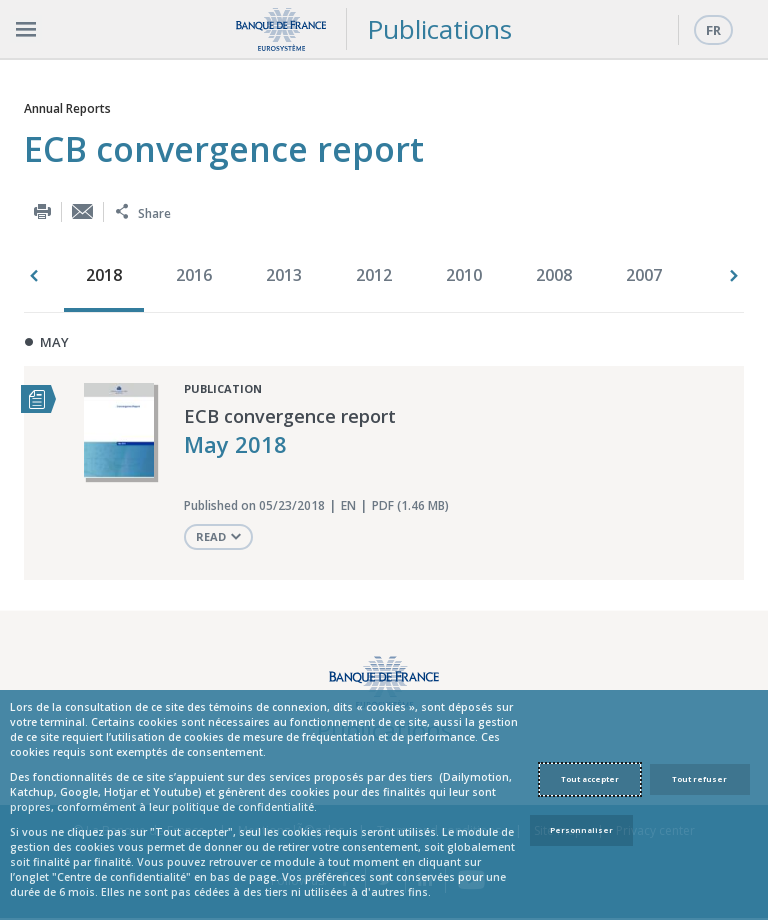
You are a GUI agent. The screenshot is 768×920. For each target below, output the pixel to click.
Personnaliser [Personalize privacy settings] (581, 830)
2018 (104, 275)
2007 (644, 275)
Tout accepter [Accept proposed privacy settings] (590, 779)
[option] (109, 277)
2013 (284, 275)
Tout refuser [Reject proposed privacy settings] (699, 779)
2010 (464, 275)
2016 (194, 275)
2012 (374, 275)
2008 (554, 275)
